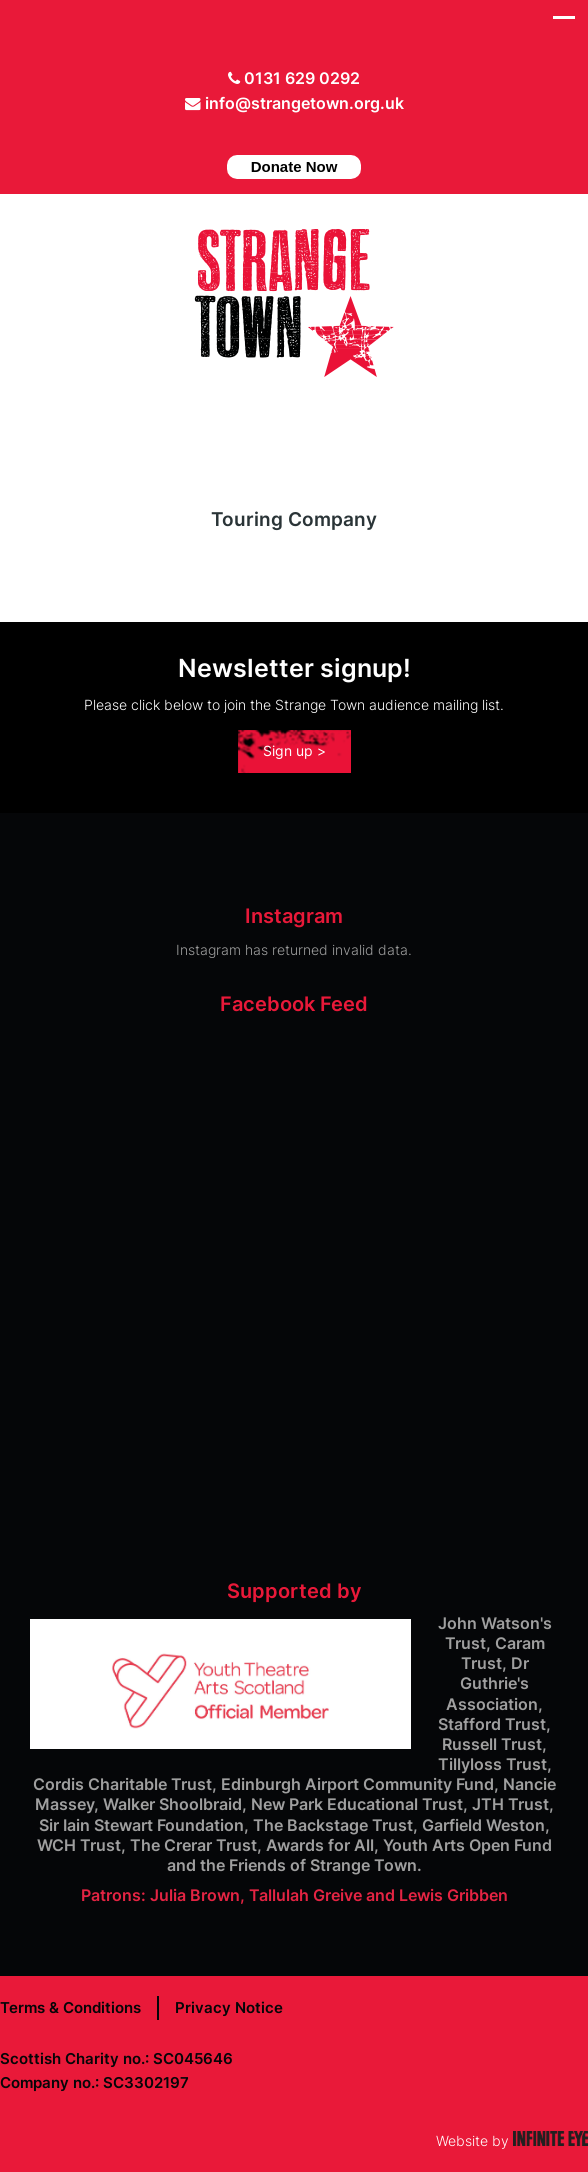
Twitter (253, 134)
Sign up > (294, 750)
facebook (284, 134)
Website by (512, 2140)
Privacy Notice (229, 2007)
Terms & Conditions (70, 2007)
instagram (315, 134)
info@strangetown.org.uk (304, 103)
